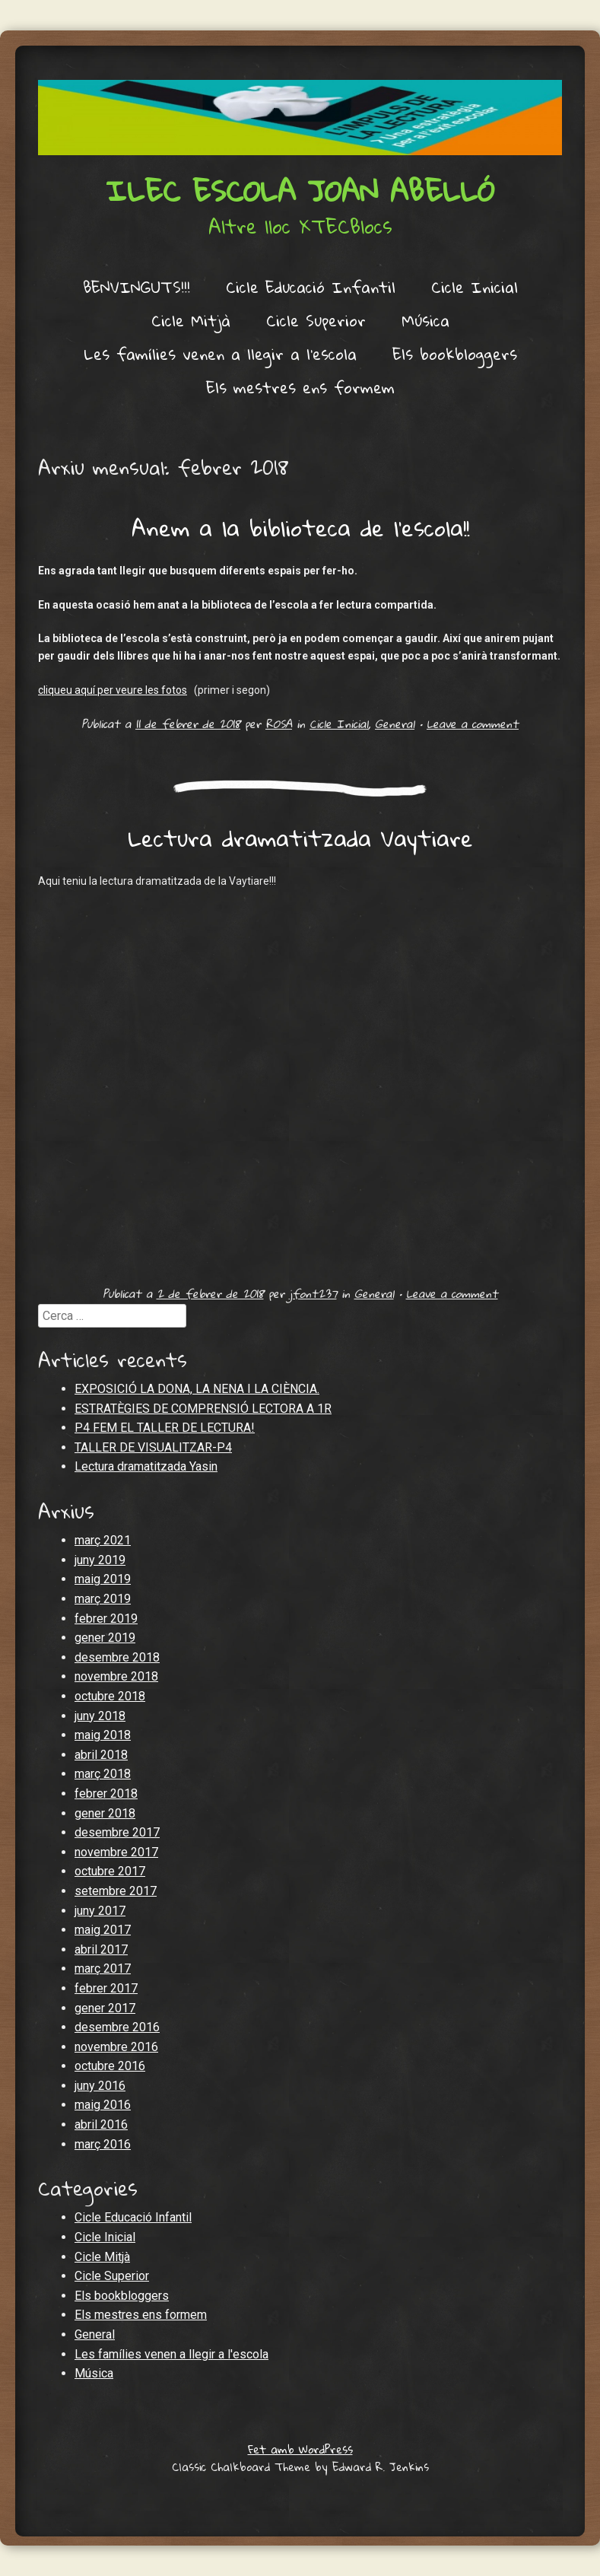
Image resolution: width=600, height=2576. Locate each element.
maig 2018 (103, 1735)
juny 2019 (100, 1560)
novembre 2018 (116, 1676)
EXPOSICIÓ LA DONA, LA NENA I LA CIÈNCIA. (197, 1389)
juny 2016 (100, 2085)
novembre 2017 (116, 1852)
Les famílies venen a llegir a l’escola (220, 353)
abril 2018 (101, 1755)
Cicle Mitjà (190, 320)
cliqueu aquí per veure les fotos (112, 690)
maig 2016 (103, 2104)
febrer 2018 (106, 1793)
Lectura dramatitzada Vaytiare (300, 838)
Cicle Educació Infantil (310, 286)
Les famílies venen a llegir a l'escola (171, 2354)
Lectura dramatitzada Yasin (146, 1466)
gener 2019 (105, 1637)
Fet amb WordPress (300, 2449)
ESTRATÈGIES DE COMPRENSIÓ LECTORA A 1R (203, 1408)
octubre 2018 (110, 1696)
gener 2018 (105, 1813)
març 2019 (103, 1599)
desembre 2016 (117, 2027)
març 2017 (103, 1968)
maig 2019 (103, 1579)
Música (425, 320)
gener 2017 (105, 2008)
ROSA (278, 723)
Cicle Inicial (474, 286)
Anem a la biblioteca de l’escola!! (300, 528)
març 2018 (103, 1774)
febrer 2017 (106, 1988)
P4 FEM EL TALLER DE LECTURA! (165, 1427)
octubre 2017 (110, 1871)
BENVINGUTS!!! (136, 286)
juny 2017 (100, 1910)
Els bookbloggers (454, 353)
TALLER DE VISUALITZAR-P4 (153, 1447)
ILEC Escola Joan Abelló (300, 190)
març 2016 (103, 2144)
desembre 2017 (117, 1832)
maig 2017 (103, 1929)
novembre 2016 (116, 2047)
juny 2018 (100, 1716)
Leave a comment (473, 723)
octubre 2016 (110, 2066)
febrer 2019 (106, 1618)
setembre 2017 (116, 1891)
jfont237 (313, 1293)
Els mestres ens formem (300, 387)
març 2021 (103, 1540)
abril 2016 (101, 2124)
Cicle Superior (316, 320)
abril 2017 (101, 1949)
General (394, 723)
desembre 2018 (117, 1657)
